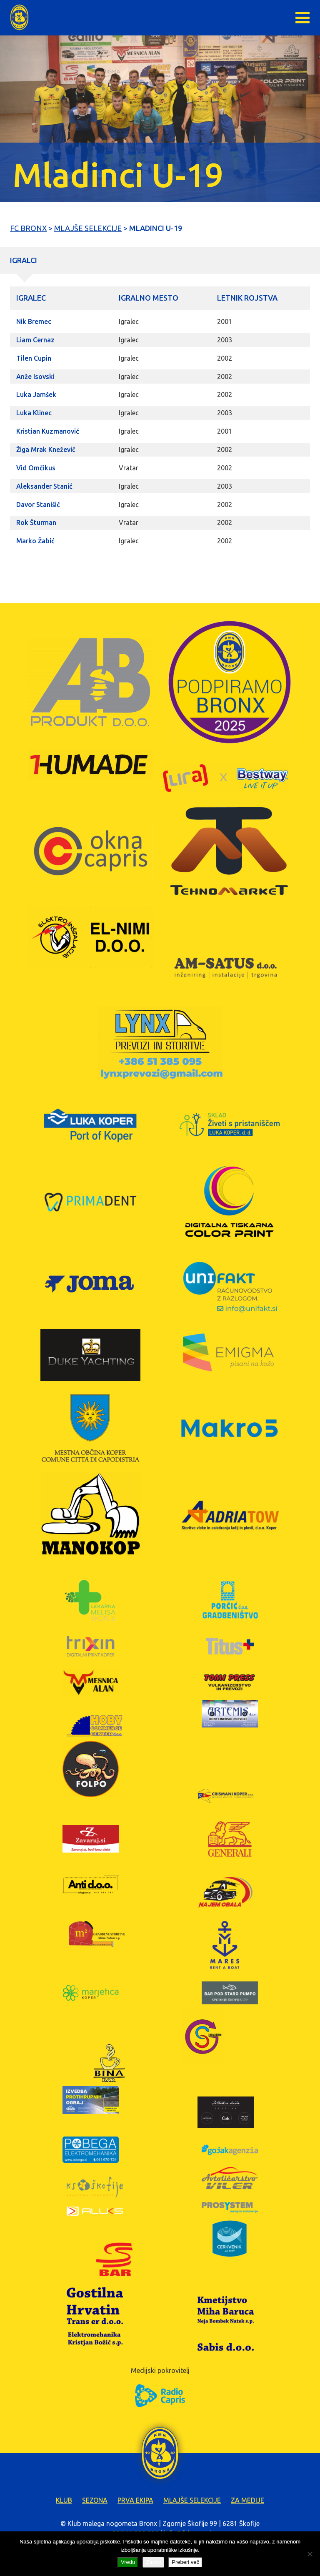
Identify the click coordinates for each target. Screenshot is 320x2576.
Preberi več (185, 2562)
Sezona (95, 2500)
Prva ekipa (135, 2500)
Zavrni (153, 2562)
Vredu (128, 2562)
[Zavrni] (309, 2554)
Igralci (23, 260)
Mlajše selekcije (192, 2500)
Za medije (247, 2500)
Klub (64, 2500)
